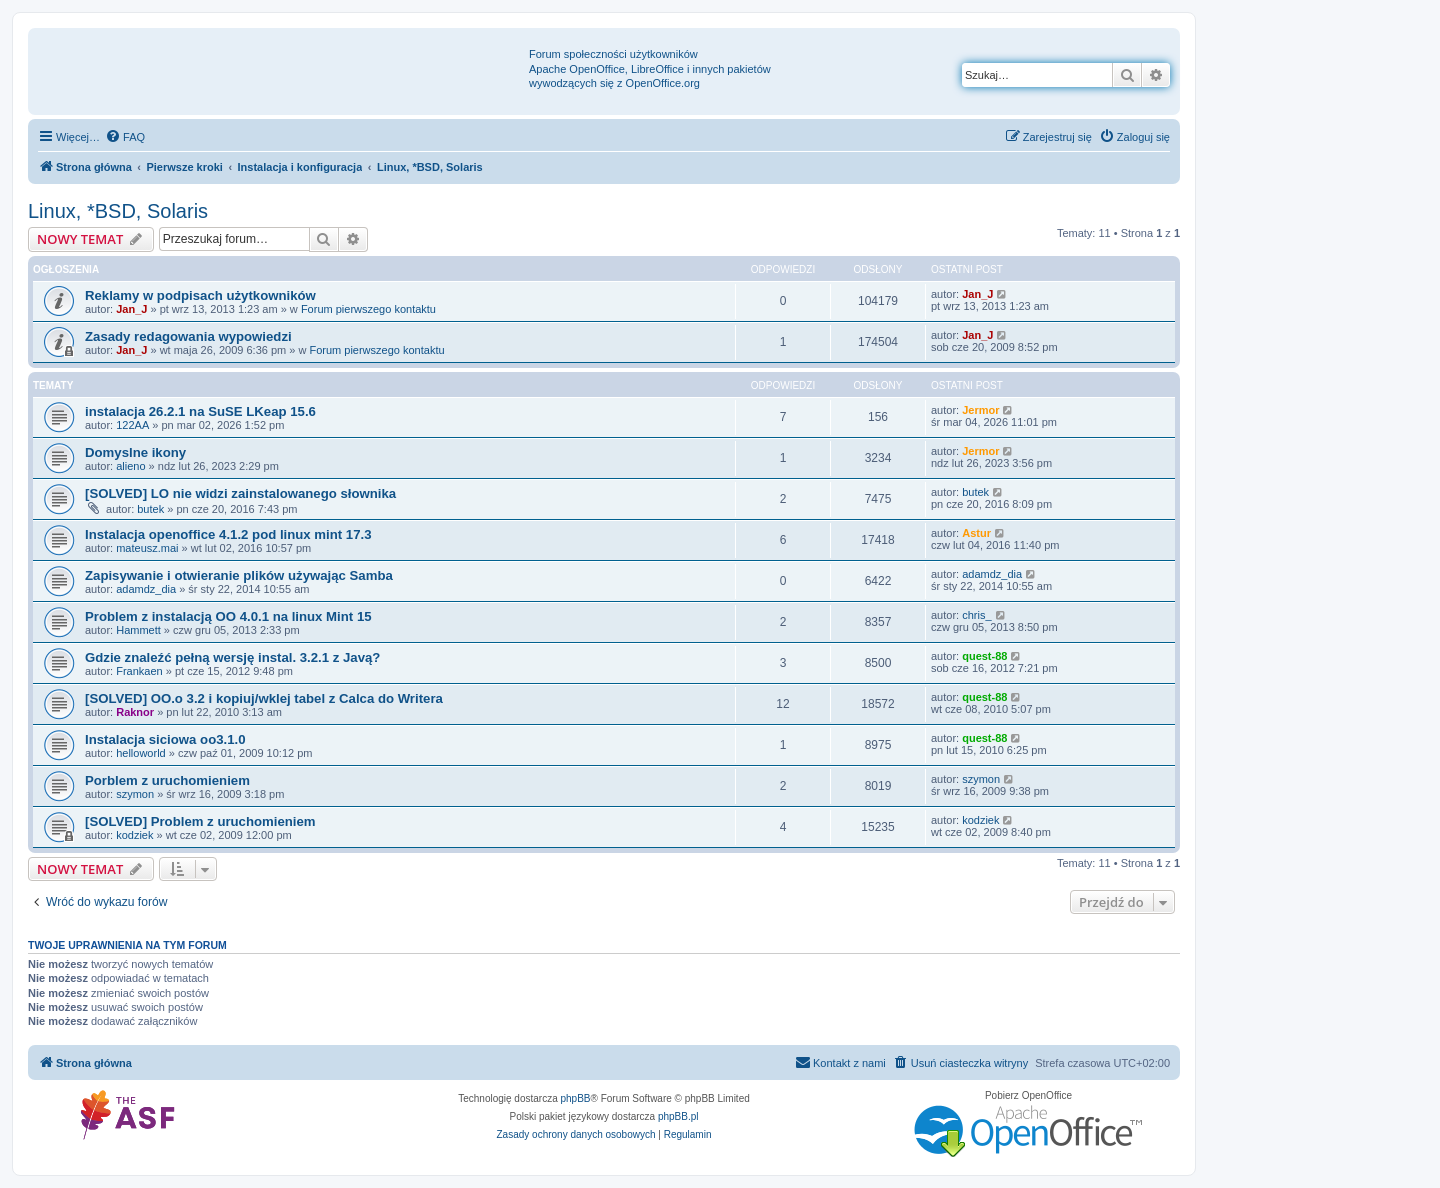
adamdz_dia (146, 589)
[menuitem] (125, 137)
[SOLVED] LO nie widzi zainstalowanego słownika (240, 493)
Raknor (135, 712)
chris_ (976, 615)
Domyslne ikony (135, 452)
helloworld (141, 753)
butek (150, 509)
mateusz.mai (147, 548)
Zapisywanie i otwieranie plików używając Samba (239, 575)
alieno (130, 466)
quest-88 (984, 656)
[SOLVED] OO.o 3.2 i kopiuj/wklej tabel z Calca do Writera (264, 698)
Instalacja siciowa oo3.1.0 (165, 739)
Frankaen (139, 671)
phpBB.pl (678, 1116)
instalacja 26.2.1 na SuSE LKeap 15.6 (200, 411)
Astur (976, 533)
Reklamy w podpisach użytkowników (200, 295)
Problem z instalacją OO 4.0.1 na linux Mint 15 (228, 616)
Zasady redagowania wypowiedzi (188, 336)
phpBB (576, 1098)
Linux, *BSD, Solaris (118, 211)
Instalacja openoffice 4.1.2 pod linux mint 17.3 (228, 534)
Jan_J (131, 309)
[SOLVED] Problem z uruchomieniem (200, 821)
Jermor (980, 410)
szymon (135, 794)
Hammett (138, 630)
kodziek (134, 835)
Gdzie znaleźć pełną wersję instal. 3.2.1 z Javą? (232, 657)
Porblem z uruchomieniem (167, 780)
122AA (132, 425)
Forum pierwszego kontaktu (368, 309)
